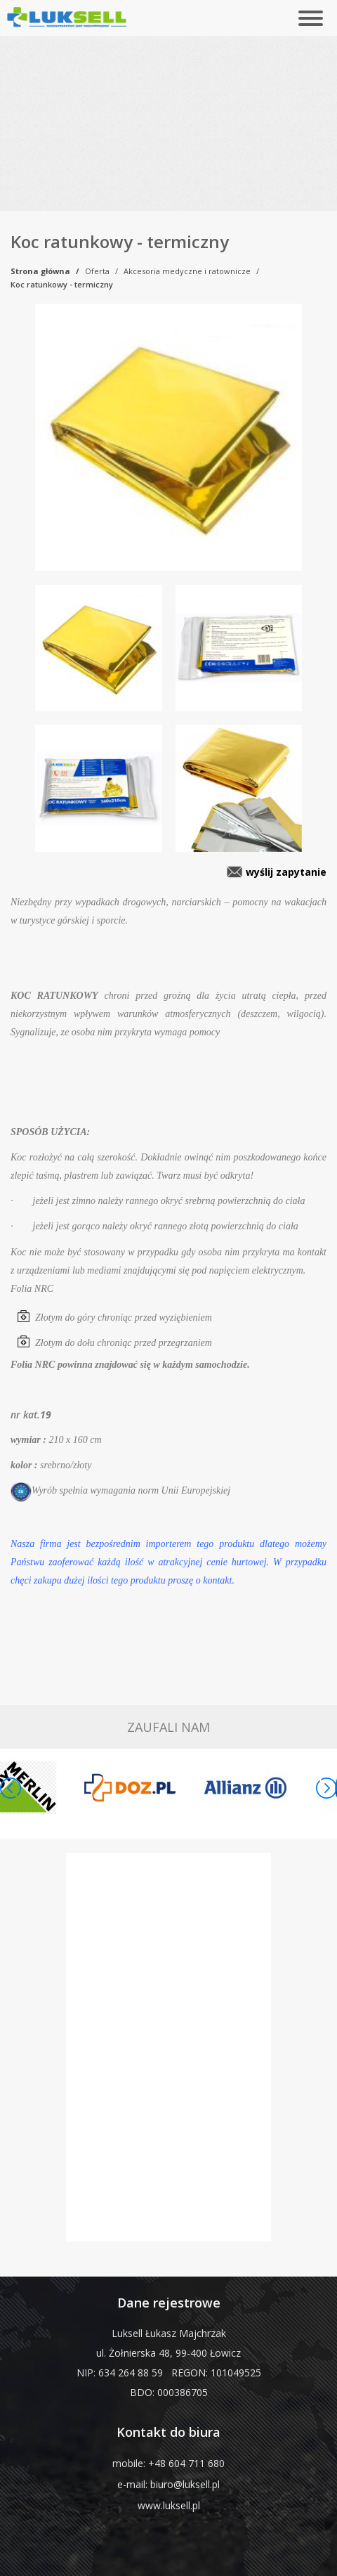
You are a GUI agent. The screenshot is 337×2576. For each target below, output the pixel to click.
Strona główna (40, 271)
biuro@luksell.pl (185, 2484)
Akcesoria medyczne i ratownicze (187, 271)
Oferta (97, 271)
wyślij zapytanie (286, 872)
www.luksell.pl (169, 2505)
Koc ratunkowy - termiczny (62, 284)
